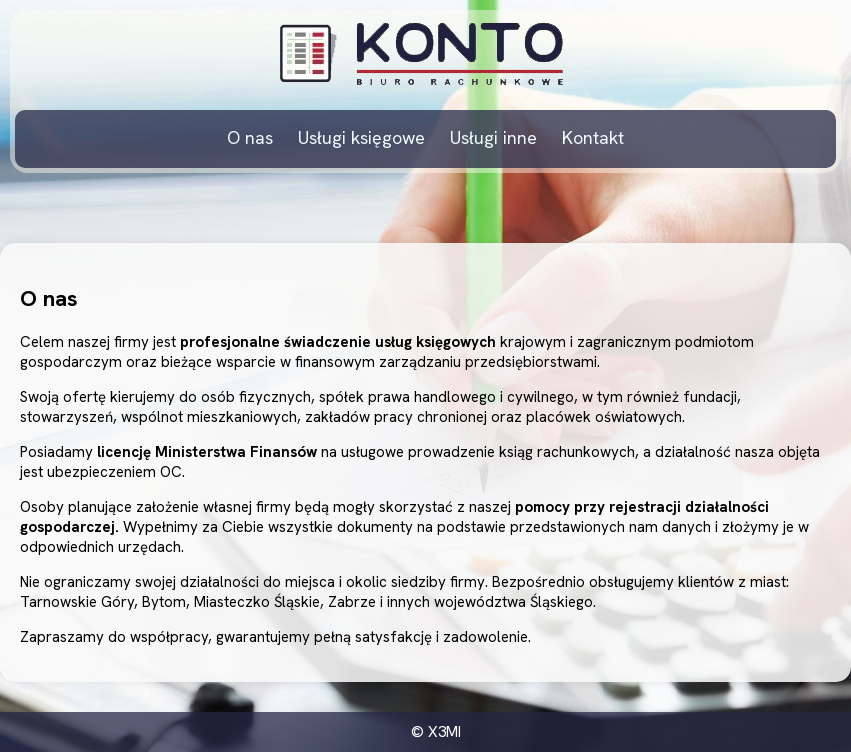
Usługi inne (493, 137)
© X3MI (436, 732)
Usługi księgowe (361, 137)
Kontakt (593, 137)
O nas (250, 137)
